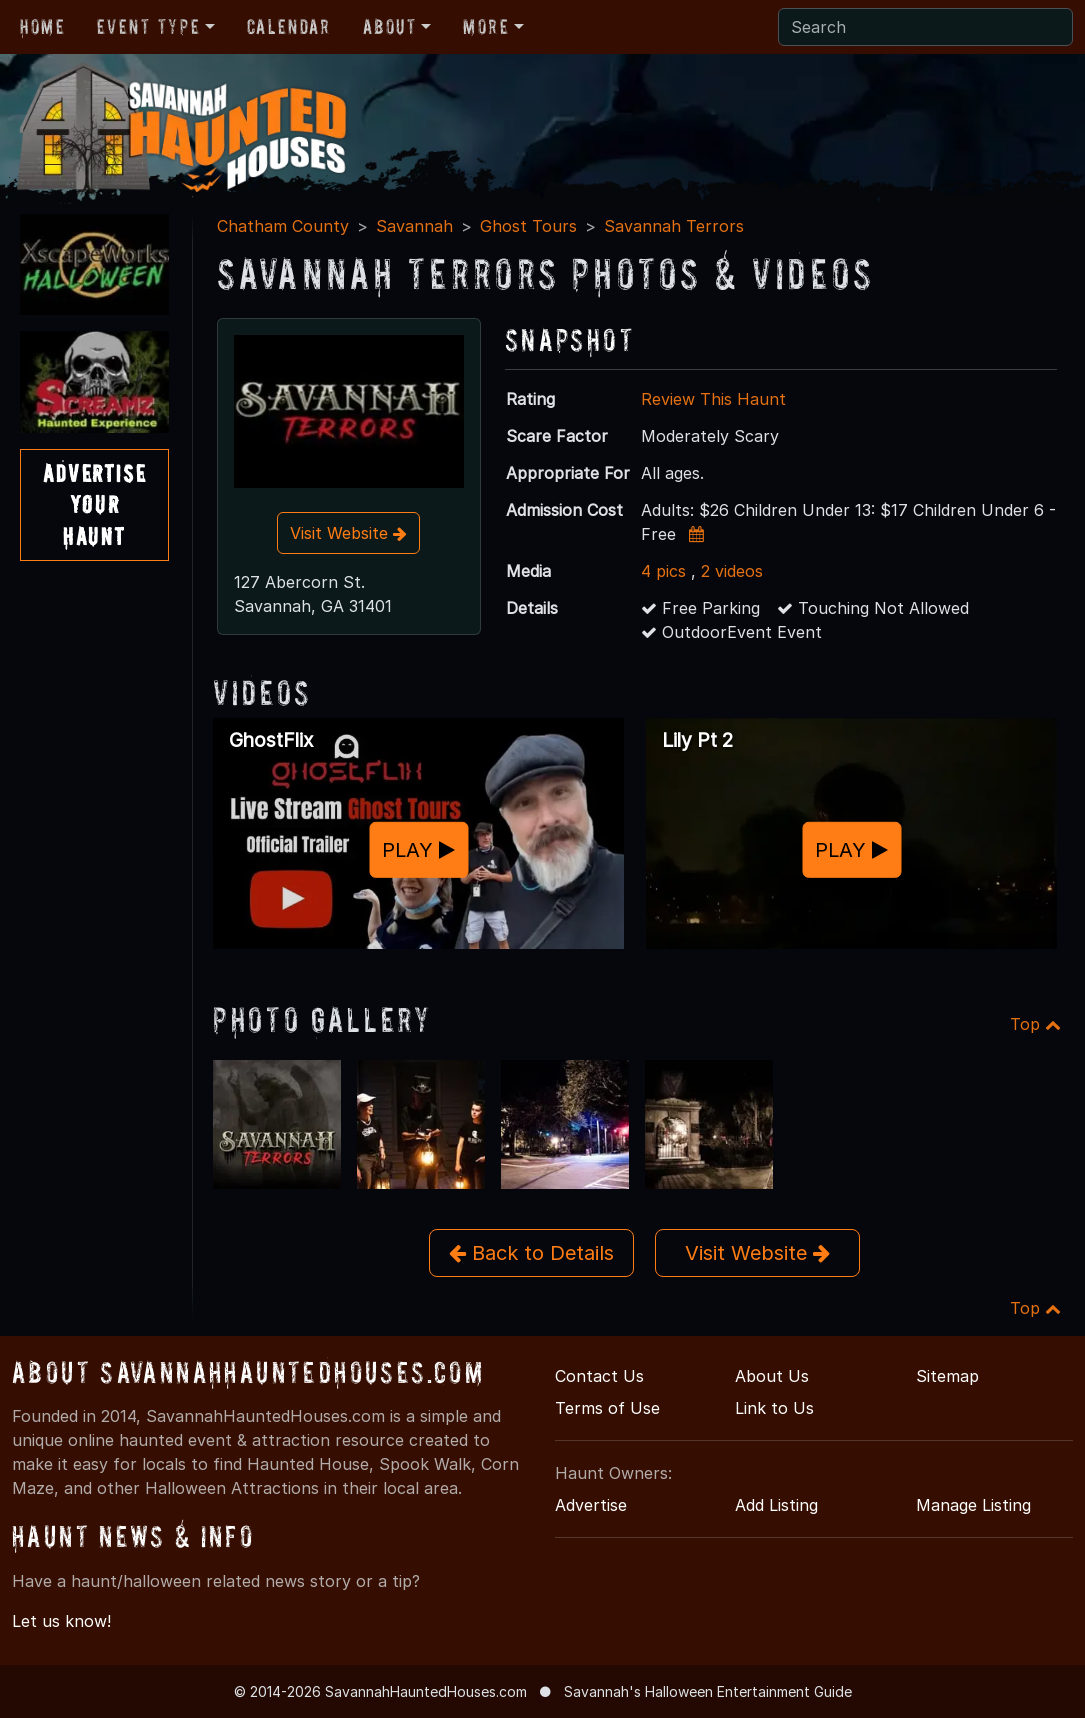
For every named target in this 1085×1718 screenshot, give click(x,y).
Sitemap (947, 1376)
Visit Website (348, 533)
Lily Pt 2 (697, 740)
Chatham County (283, 226)
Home (42, 27)
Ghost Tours (528, 226)
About (390, 27)
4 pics (663, 571)
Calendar (289, 27)
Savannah (414, 226)
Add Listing (776, 1505)
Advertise (591, 1505)
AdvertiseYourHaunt (94, 504)
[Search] (925, 27)
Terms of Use (607, 1408)
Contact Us (599, 1376)
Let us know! (61, 1621)
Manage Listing (973, 1505)
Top (1035, 1024)
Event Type (148, 27)
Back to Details (531, 1253)
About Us (772, 1376)
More (486, 27)
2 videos (732, 571)
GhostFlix (271, 740)
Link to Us (774, 1408)
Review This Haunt (713, 399)
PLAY (418, 850)
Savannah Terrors (674, 226)
